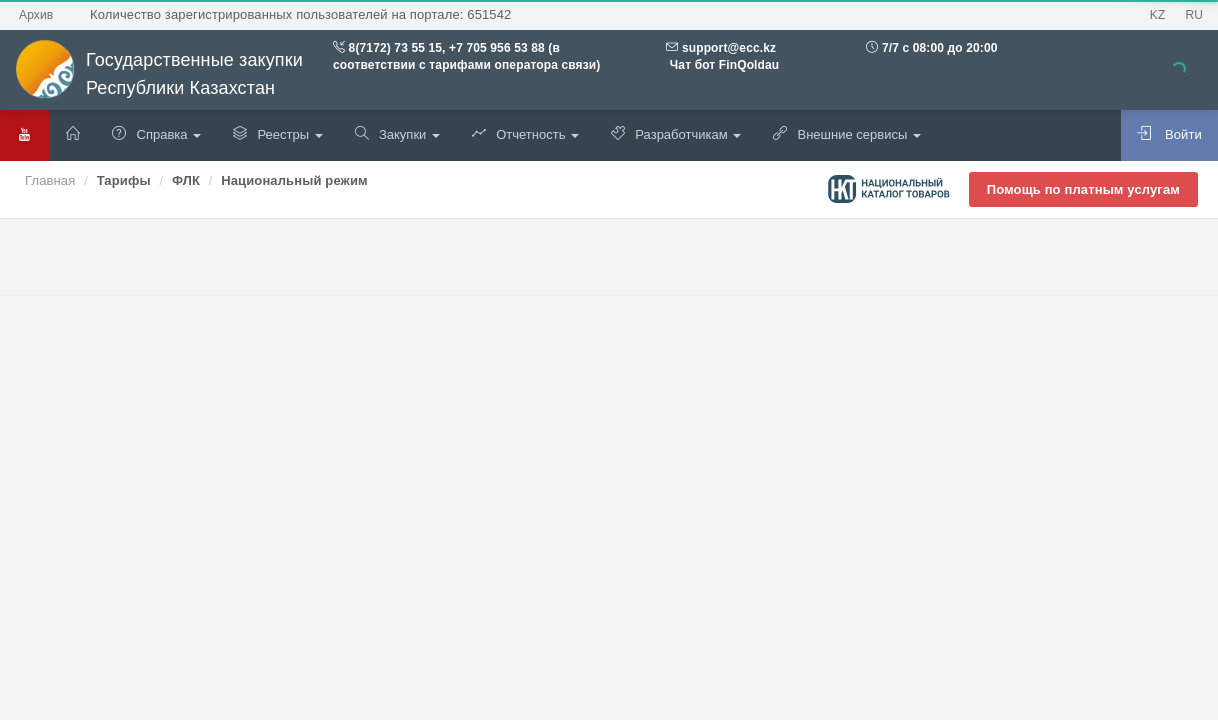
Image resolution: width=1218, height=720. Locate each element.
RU (1194, 15)
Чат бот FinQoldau (722, 65)
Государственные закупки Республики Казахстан (159, 74)
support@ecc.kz (729, 48)
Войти (1169, 134)
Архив (36, 15)
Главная (50, 180)
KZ (1158, 15)
